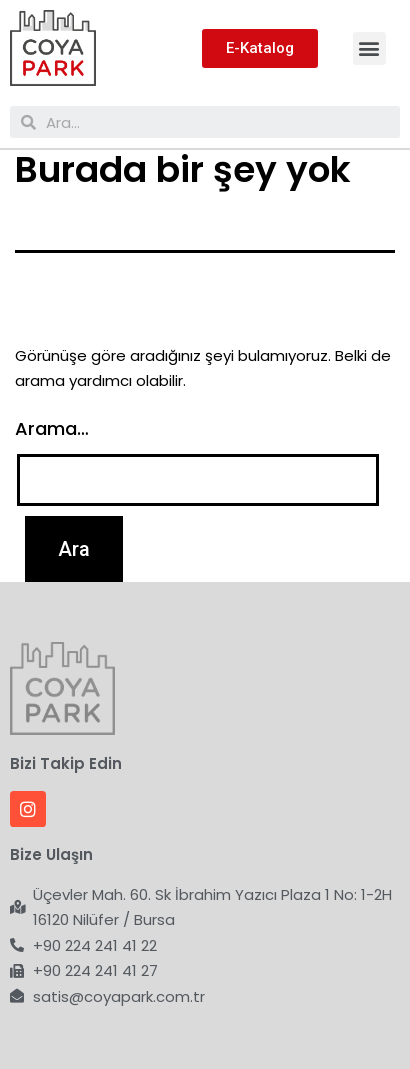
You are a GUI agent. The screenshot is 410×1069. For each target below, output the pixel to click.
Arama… (52, 428)
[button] (369, 48)
